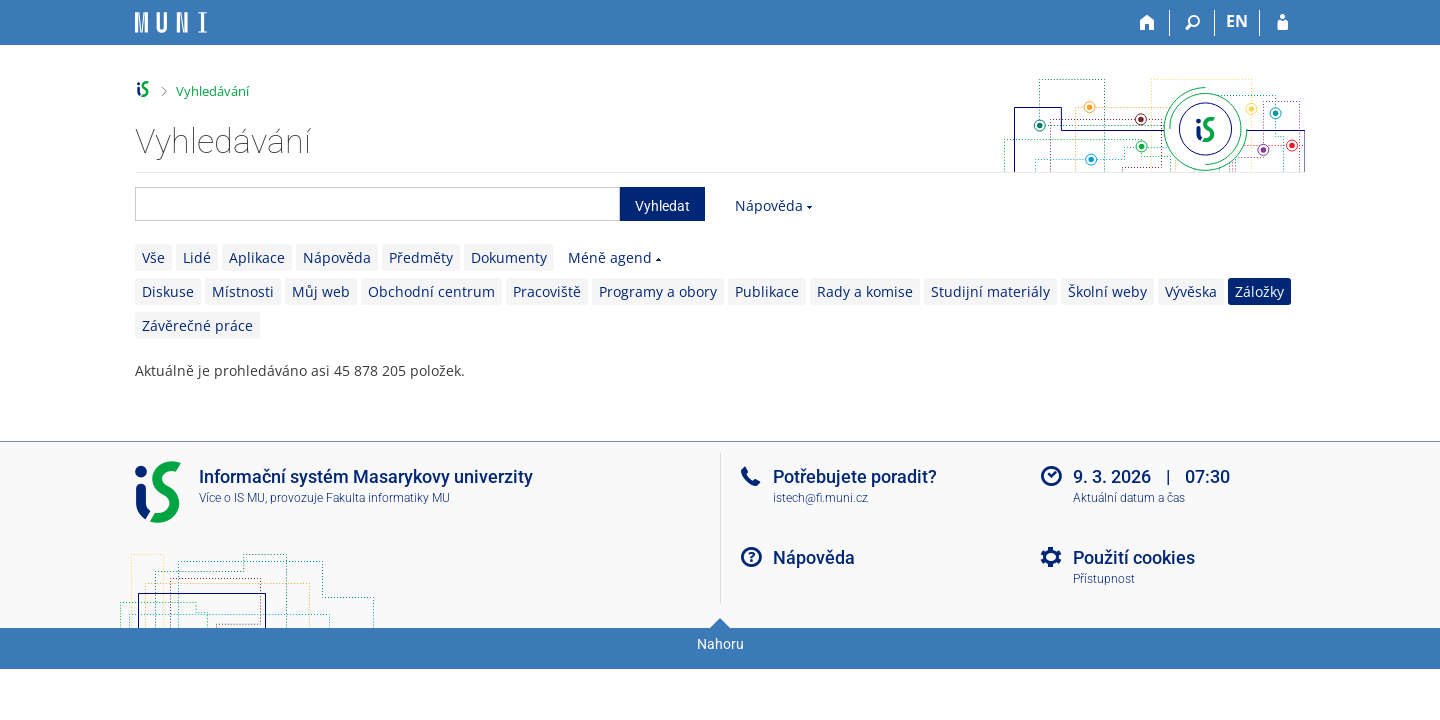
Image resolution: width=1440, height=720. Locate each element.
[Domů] (1147, 23)
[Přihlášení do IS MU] (1282, 23)
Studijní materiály (990, 291)
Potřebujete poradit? (855, 476)
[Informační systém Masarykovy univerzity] (171, 22)
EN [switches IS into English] (1237, 21)
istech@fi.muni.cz (820, 498)
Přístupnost (1104, 579)
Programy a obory (658, 291)
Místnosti (243, 291)
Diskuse (168, 291)
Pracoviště (547, 291)
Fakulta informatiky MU (388, 498)
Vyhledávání (212, 91)
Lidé (197, 257)
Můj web (321, 291)
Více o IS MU (232, 498)
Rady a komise (865, 291)
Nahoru (720, 644)
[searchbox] (377, 204)
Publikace (767, 291)
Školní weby (1107, 291)
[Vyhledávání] (1192, 23)
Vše (153, 257)
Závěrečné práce (197, 325)
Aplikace (257, 257)
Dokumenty (509, 257)
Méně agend (610, 257)
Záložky (1259, 291)
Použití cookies (1134, 557)
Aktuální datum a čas (1129, 498)
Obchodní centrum (431, 291)
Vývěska (1191, 291)
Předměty (421, 257)
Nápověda (769, 205)
